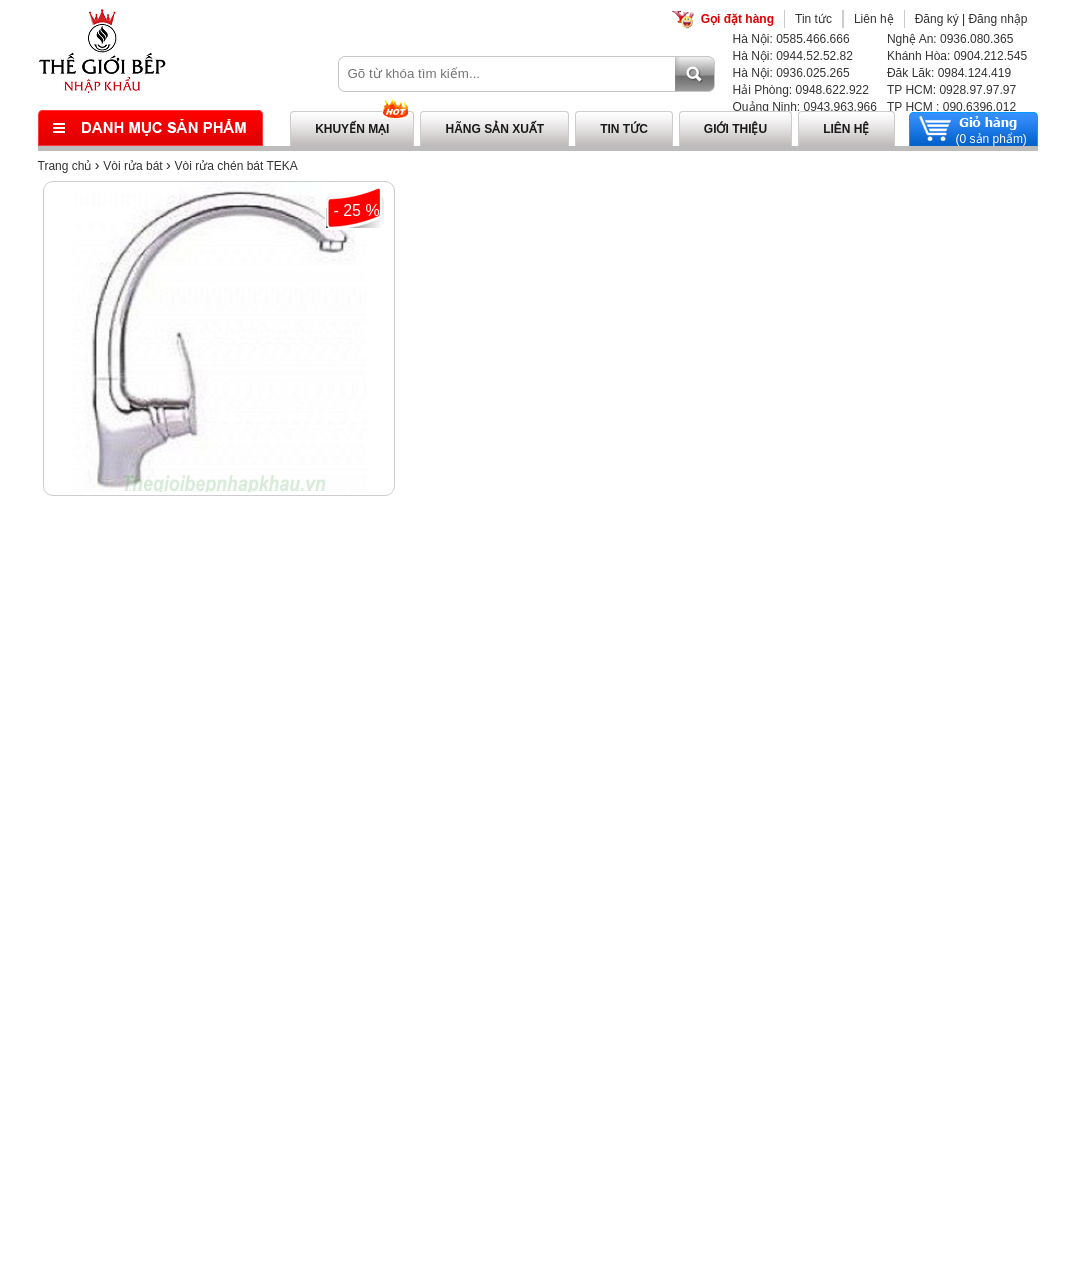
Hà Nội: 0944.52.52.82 (793, 56)
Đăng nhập (997, 19)
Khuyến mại (352, 129)
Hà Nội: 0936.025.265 (791, 73)
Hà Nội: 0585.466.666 (791, 39)
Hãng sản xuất (494, 129)
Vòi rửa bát (132, 166)
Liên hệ (874, 19)
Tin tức (813, 19)
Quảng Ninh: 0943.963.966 (805, 107)
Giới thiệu (735, 129)
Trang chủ (65, 166)
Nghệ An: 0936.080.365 (950, 39)
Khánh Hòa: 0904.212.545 (957, 56)
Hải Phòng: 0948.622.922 (801, 90)
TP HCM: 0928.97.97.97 (951, 90)
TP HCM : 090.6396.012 (951, 107)
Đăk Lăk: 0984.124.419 (949, 73)
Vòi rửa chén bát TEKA (236, 166)
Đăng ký (937, 19)
